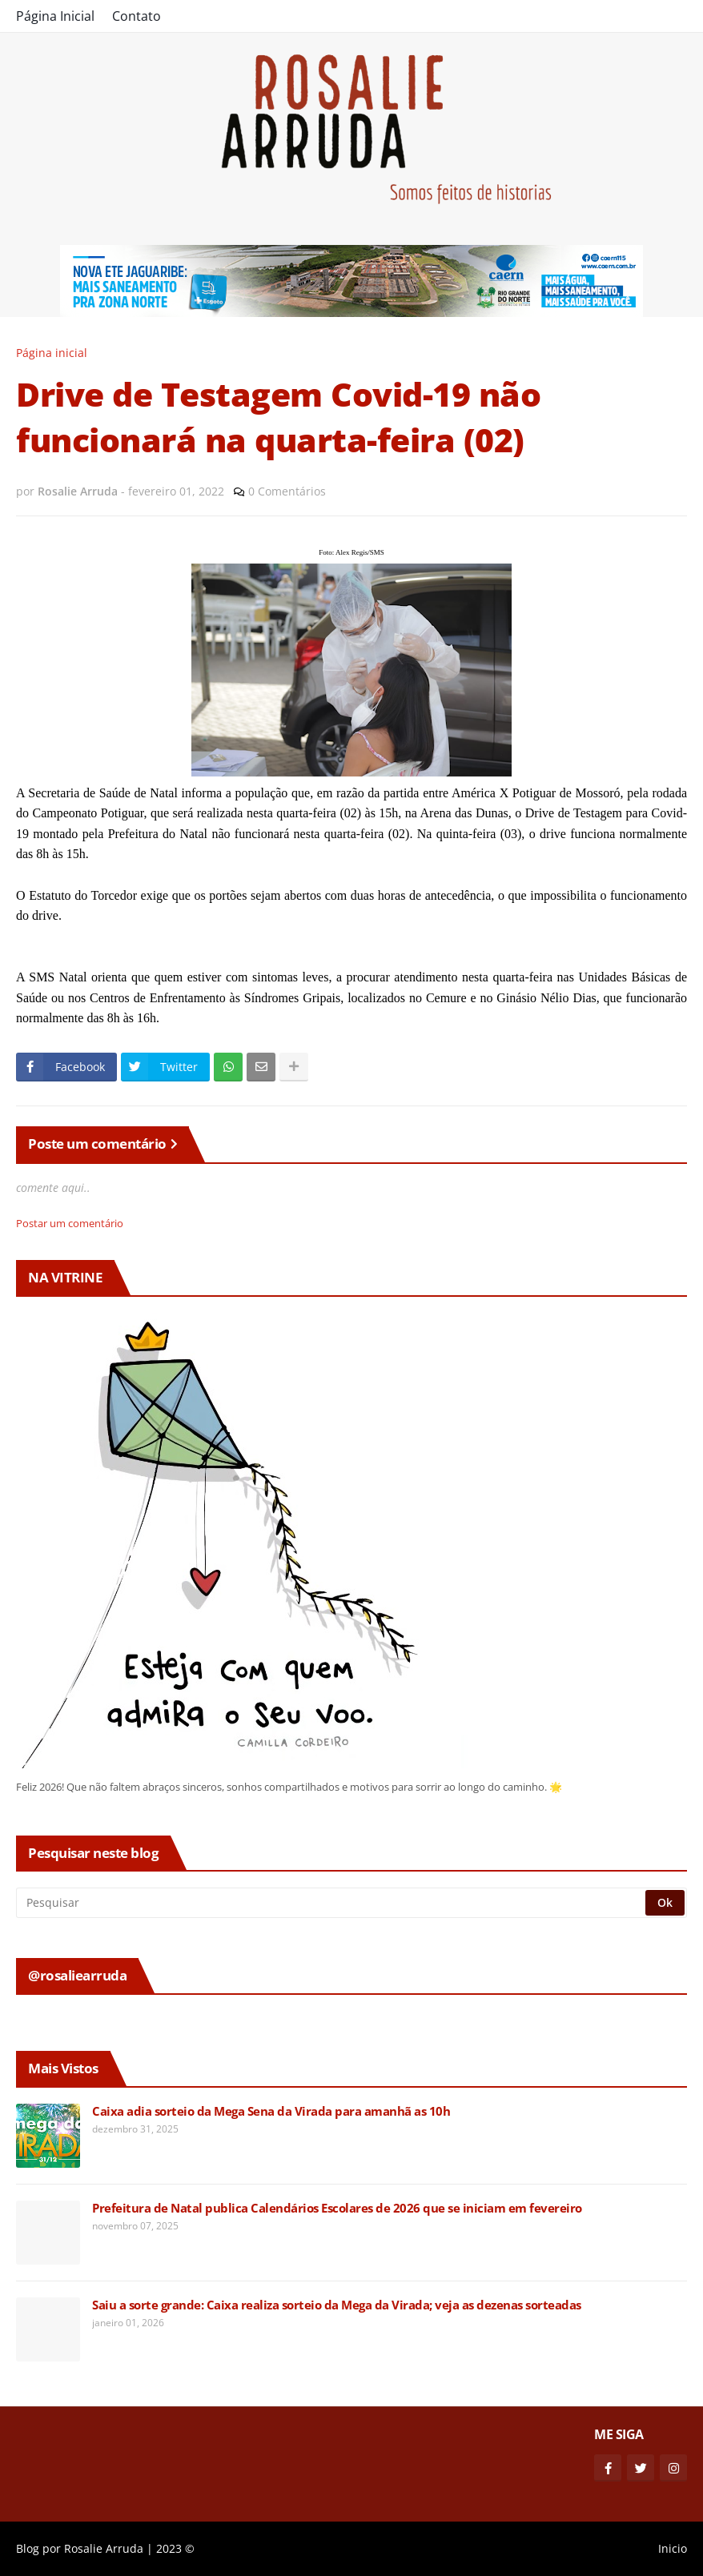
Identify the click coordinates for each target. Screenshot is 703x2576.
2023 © (175, 2548)
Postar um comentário (69, 1223)
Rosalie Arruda (103, 2548)
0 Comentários (287, 491)
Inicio (672, 2548)
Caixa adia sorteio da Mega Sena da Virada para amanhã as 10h (271, 2111)
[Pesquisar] (331, 1903)
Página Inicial (55, 16)
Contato (136, 16)
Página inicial (51, 352)
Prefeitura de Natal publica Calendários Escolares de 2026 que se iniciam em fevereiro (337, 2208)
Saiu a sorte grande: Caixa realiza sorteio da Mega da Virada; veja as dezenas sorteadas (336, 2305)
